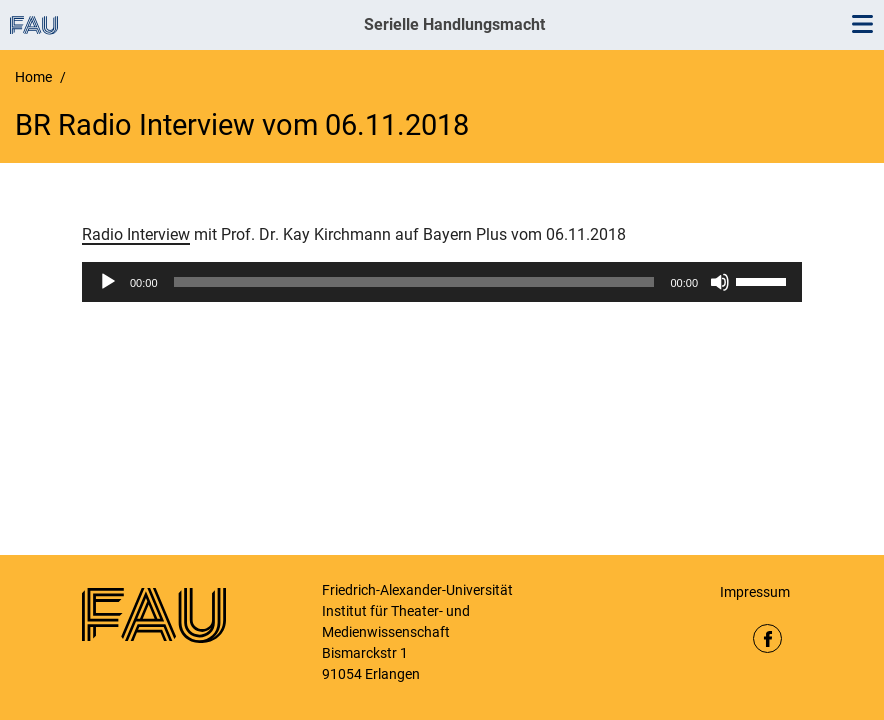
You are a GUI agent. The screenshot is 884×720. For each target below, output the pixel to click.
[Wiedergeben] (108, 282)
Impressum (755, 592)
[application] (442, 282)
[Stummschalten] (720, 282)
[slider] (414, 282)
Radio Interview (136, 234)
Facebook (767, 638)
